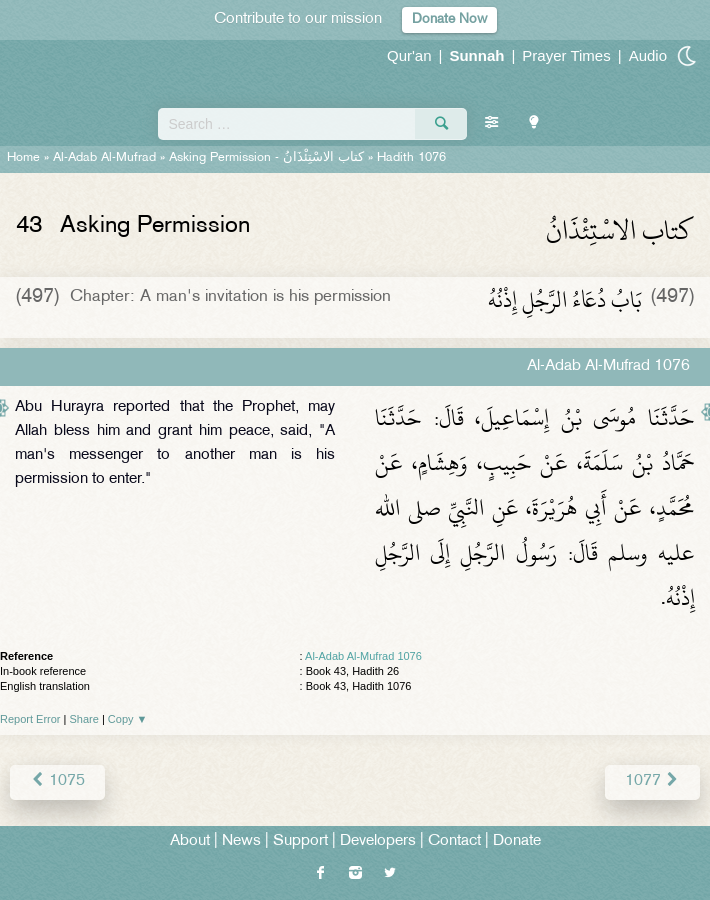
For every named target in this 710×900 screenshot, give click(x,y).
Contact (454, 841)
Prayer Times (566, 55)
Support (300, 841)
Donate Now (449, 19)
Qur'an (409, 55)
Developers (378, 841)
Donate (517, 841)
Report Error (30, 719)
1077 (652, 781)
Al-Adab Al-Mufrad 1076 (363, 656)
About (190, 841)
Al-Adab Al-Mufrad (104, 158)
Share (84, 719)
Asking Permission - (266, 158)
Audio (648, 55)
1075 (57, 781)
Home (23, 158)
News (241, 841)
